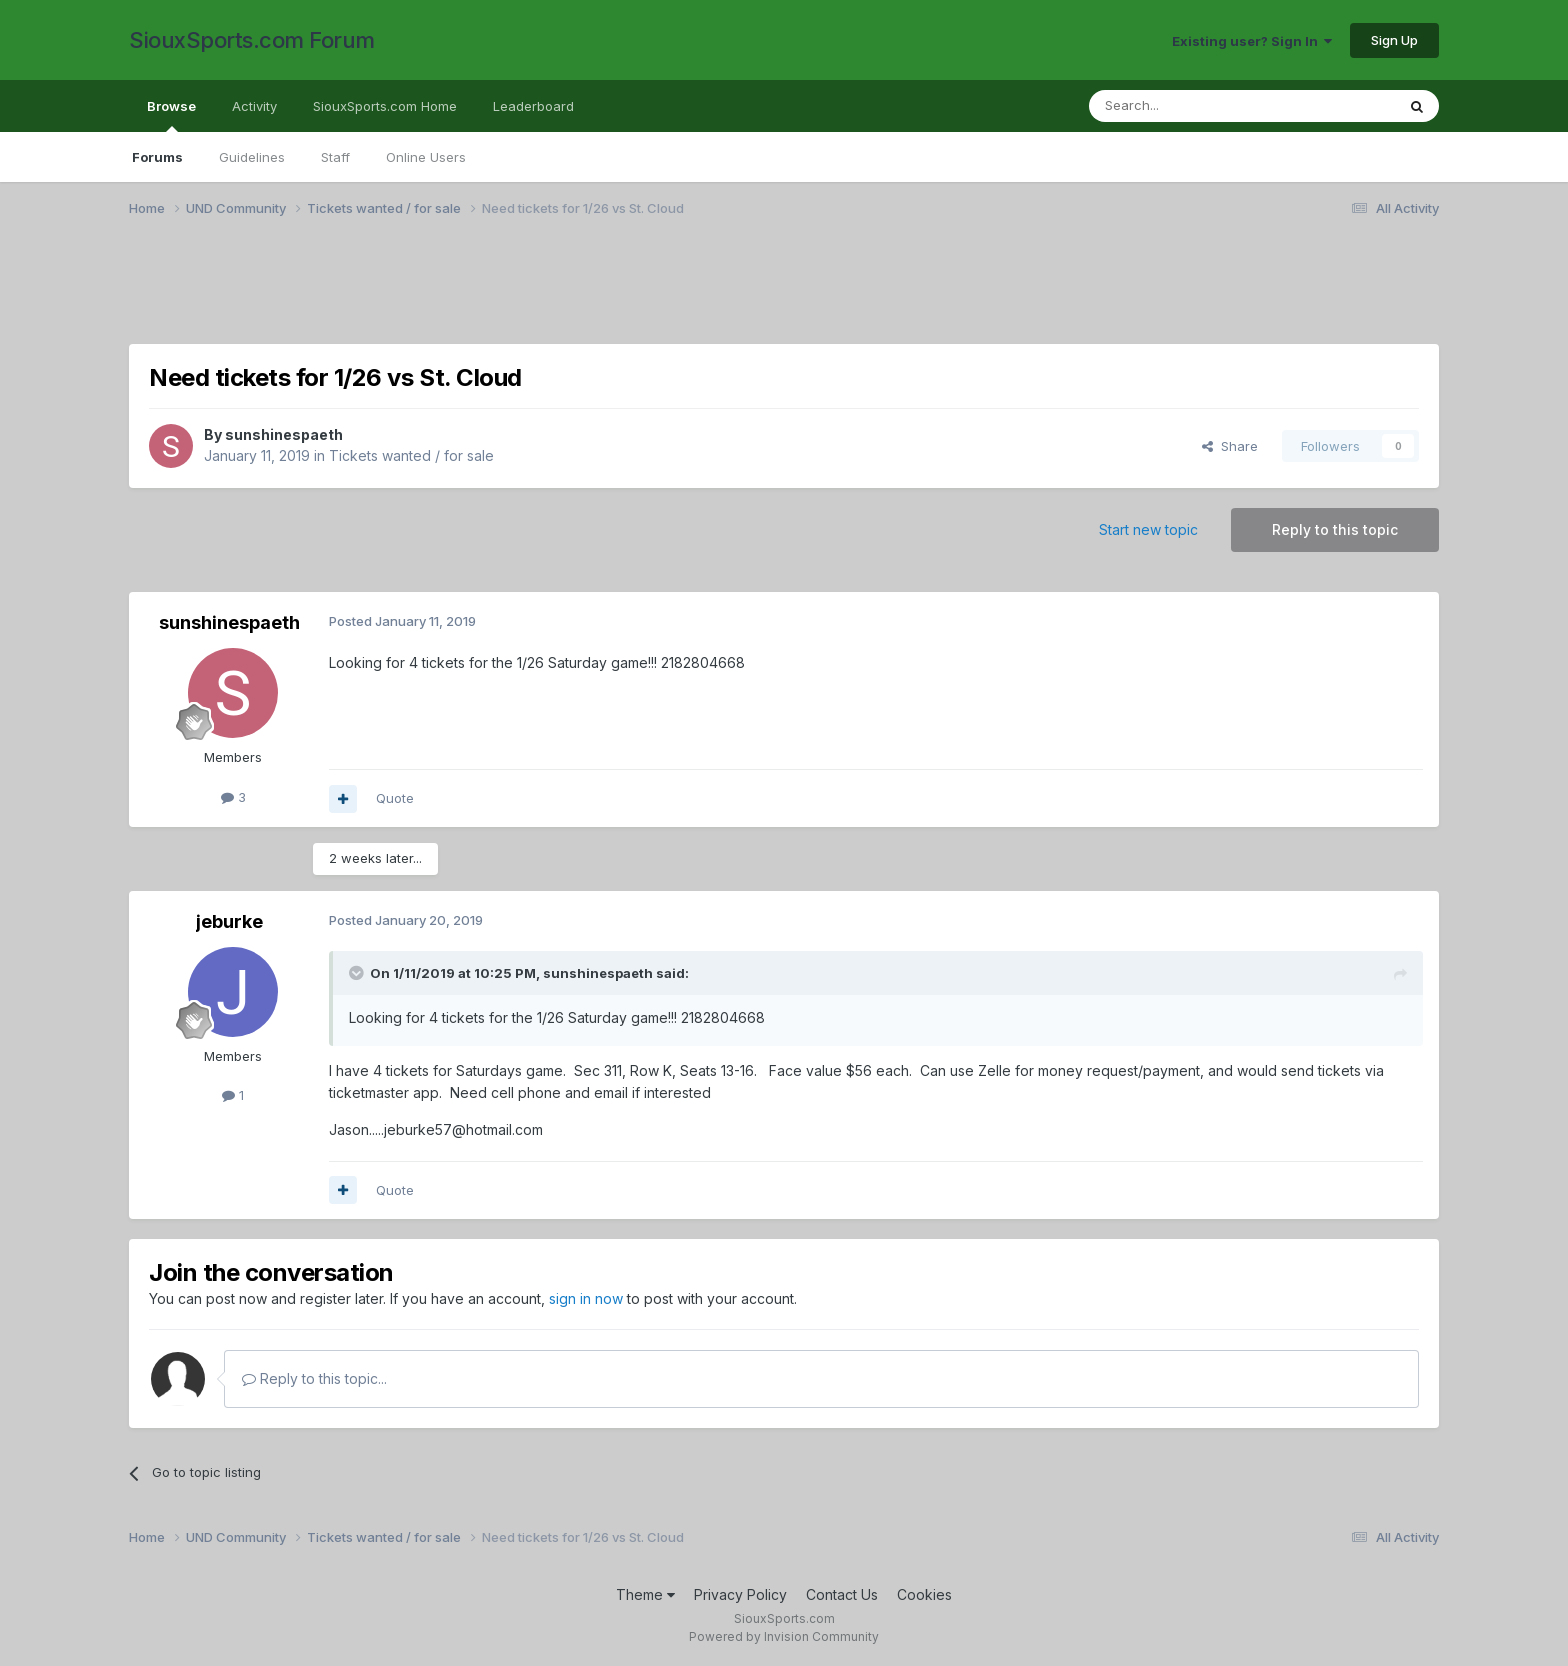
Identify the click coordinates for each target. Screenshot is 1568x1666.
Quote (395, 798)
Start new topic (1148, 529)
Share (1230, 446)
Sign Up (1394, 40)
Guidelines (252, 157)
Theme (645, 1594)
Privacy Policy (740, 1594)
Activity (254, 106)
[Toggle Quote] (358, 973)
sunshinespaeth (284, 434)
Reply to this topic (1335, 529)
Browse (171, 115)
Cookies (924, 1594)
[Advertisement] (729, 293)
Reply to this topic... (314, 1378)
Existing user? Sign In (1252, 41)
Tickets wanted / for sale (411, 455)
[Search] (1191, 106)
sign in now (586, 1298)
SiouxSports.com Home (385, 106)
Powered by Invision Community (784, 1636)
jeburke (229, 921)
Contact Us (842, 1594)
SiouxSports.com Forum (252, 40)
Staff (335, 157)
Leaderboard (533, 106)
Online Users (426, 157)
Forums (157, 157)
